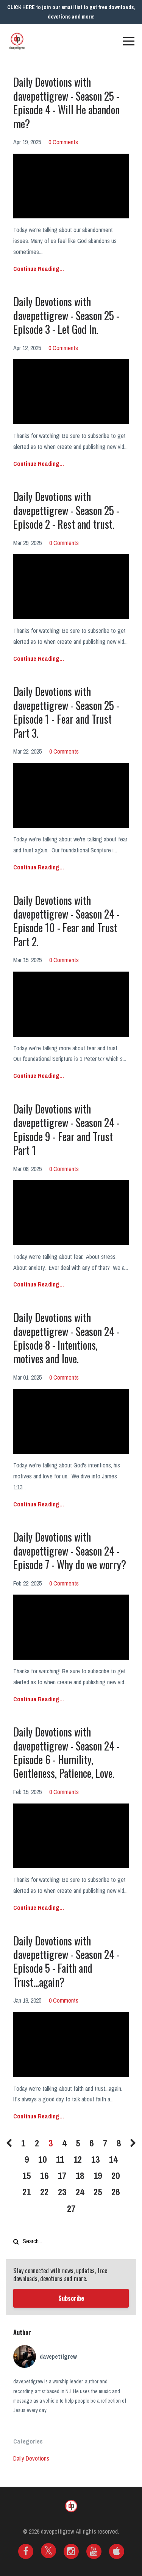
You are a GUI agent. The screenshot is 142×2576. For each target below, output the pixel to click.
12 (77, 2159)
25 (98, 2192)
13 (95, 2159)
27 (71, 2208)
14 (113, 2159)
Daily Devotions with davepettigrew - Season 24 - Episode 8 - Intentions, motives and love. (66, 1338)
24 (80, 2192)
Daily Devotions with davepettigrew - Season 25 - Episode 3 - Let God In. (66, 315)
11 (60, 2159)
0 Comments (63, 142)
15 (26, 2176)
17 (62, 2176)
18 (80, 2176)
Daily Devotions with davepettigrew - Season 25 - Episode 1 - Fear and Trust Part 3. (66, 712)
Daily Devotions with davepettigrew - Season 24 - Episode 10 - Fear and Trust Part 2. (66, 920)
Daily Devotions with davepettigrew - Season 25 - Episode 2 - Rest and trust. (66, 510)
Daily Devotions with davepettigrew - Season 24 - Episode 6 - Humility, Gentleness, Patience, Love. (66, 1752)
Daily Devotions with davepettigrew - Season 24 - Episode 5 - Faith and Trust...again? (66, 1961)
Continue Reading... (38, 269)
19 (98, 2176)
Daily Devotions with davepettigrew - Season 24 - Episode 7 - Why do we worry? (69, 1550)
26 (115, 2192)
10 (42, 2159)
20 (115, 2176)
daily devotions (31, 2458)
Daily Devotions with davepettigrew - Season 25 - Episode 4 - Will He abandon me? (66, 102)
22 (44, 2192)
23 (62, 2192)
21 (26, 2192)
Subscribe (71, 2298)
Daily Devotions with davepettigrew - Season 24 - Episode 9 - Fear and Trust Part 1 (66, 1129)
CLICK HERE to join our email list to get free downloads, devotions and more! (71, 12)
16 (44, 2176)
